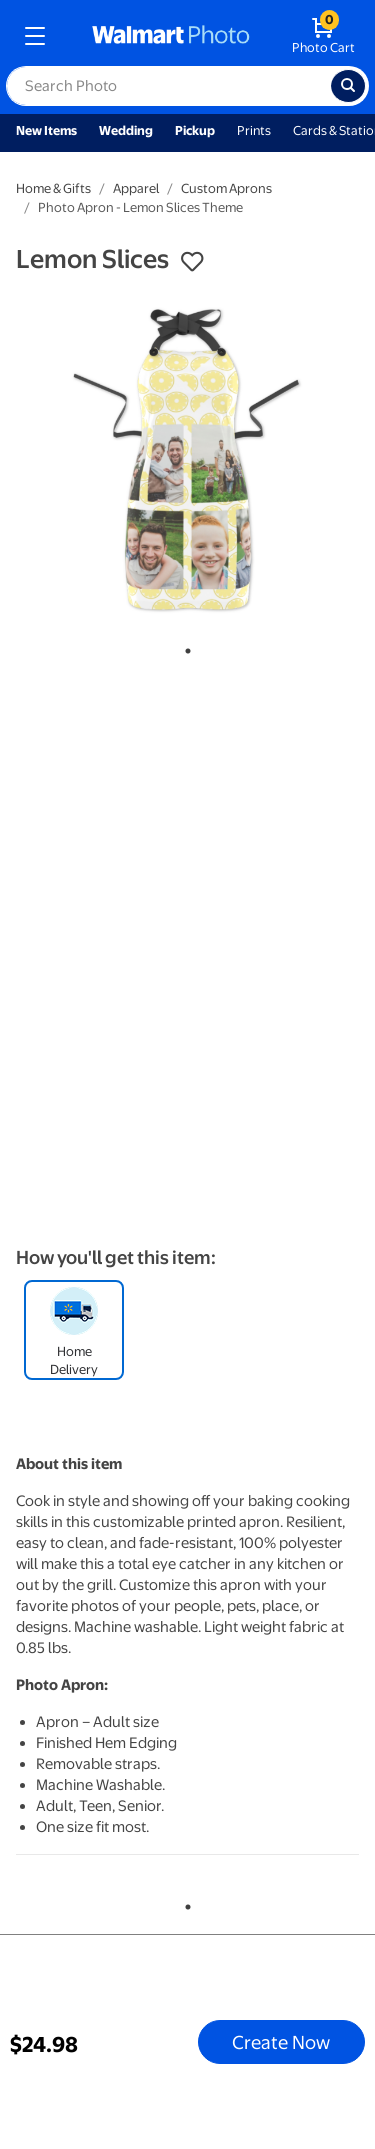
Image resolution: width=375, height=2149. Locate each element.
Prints (254, 130)
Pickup (195, 130)
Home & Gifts (53, 188)
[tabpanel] (187, 459)
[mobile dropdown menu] (35, 36)
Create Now (281, 2042)
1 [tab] (184, 647)
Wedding (126, 130)
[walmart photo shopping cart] (323, 36)
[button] (192, 262)
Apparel (136, 188)
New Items (46, 130)
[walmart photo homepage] (171, 36)
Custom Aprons (226, 188)
